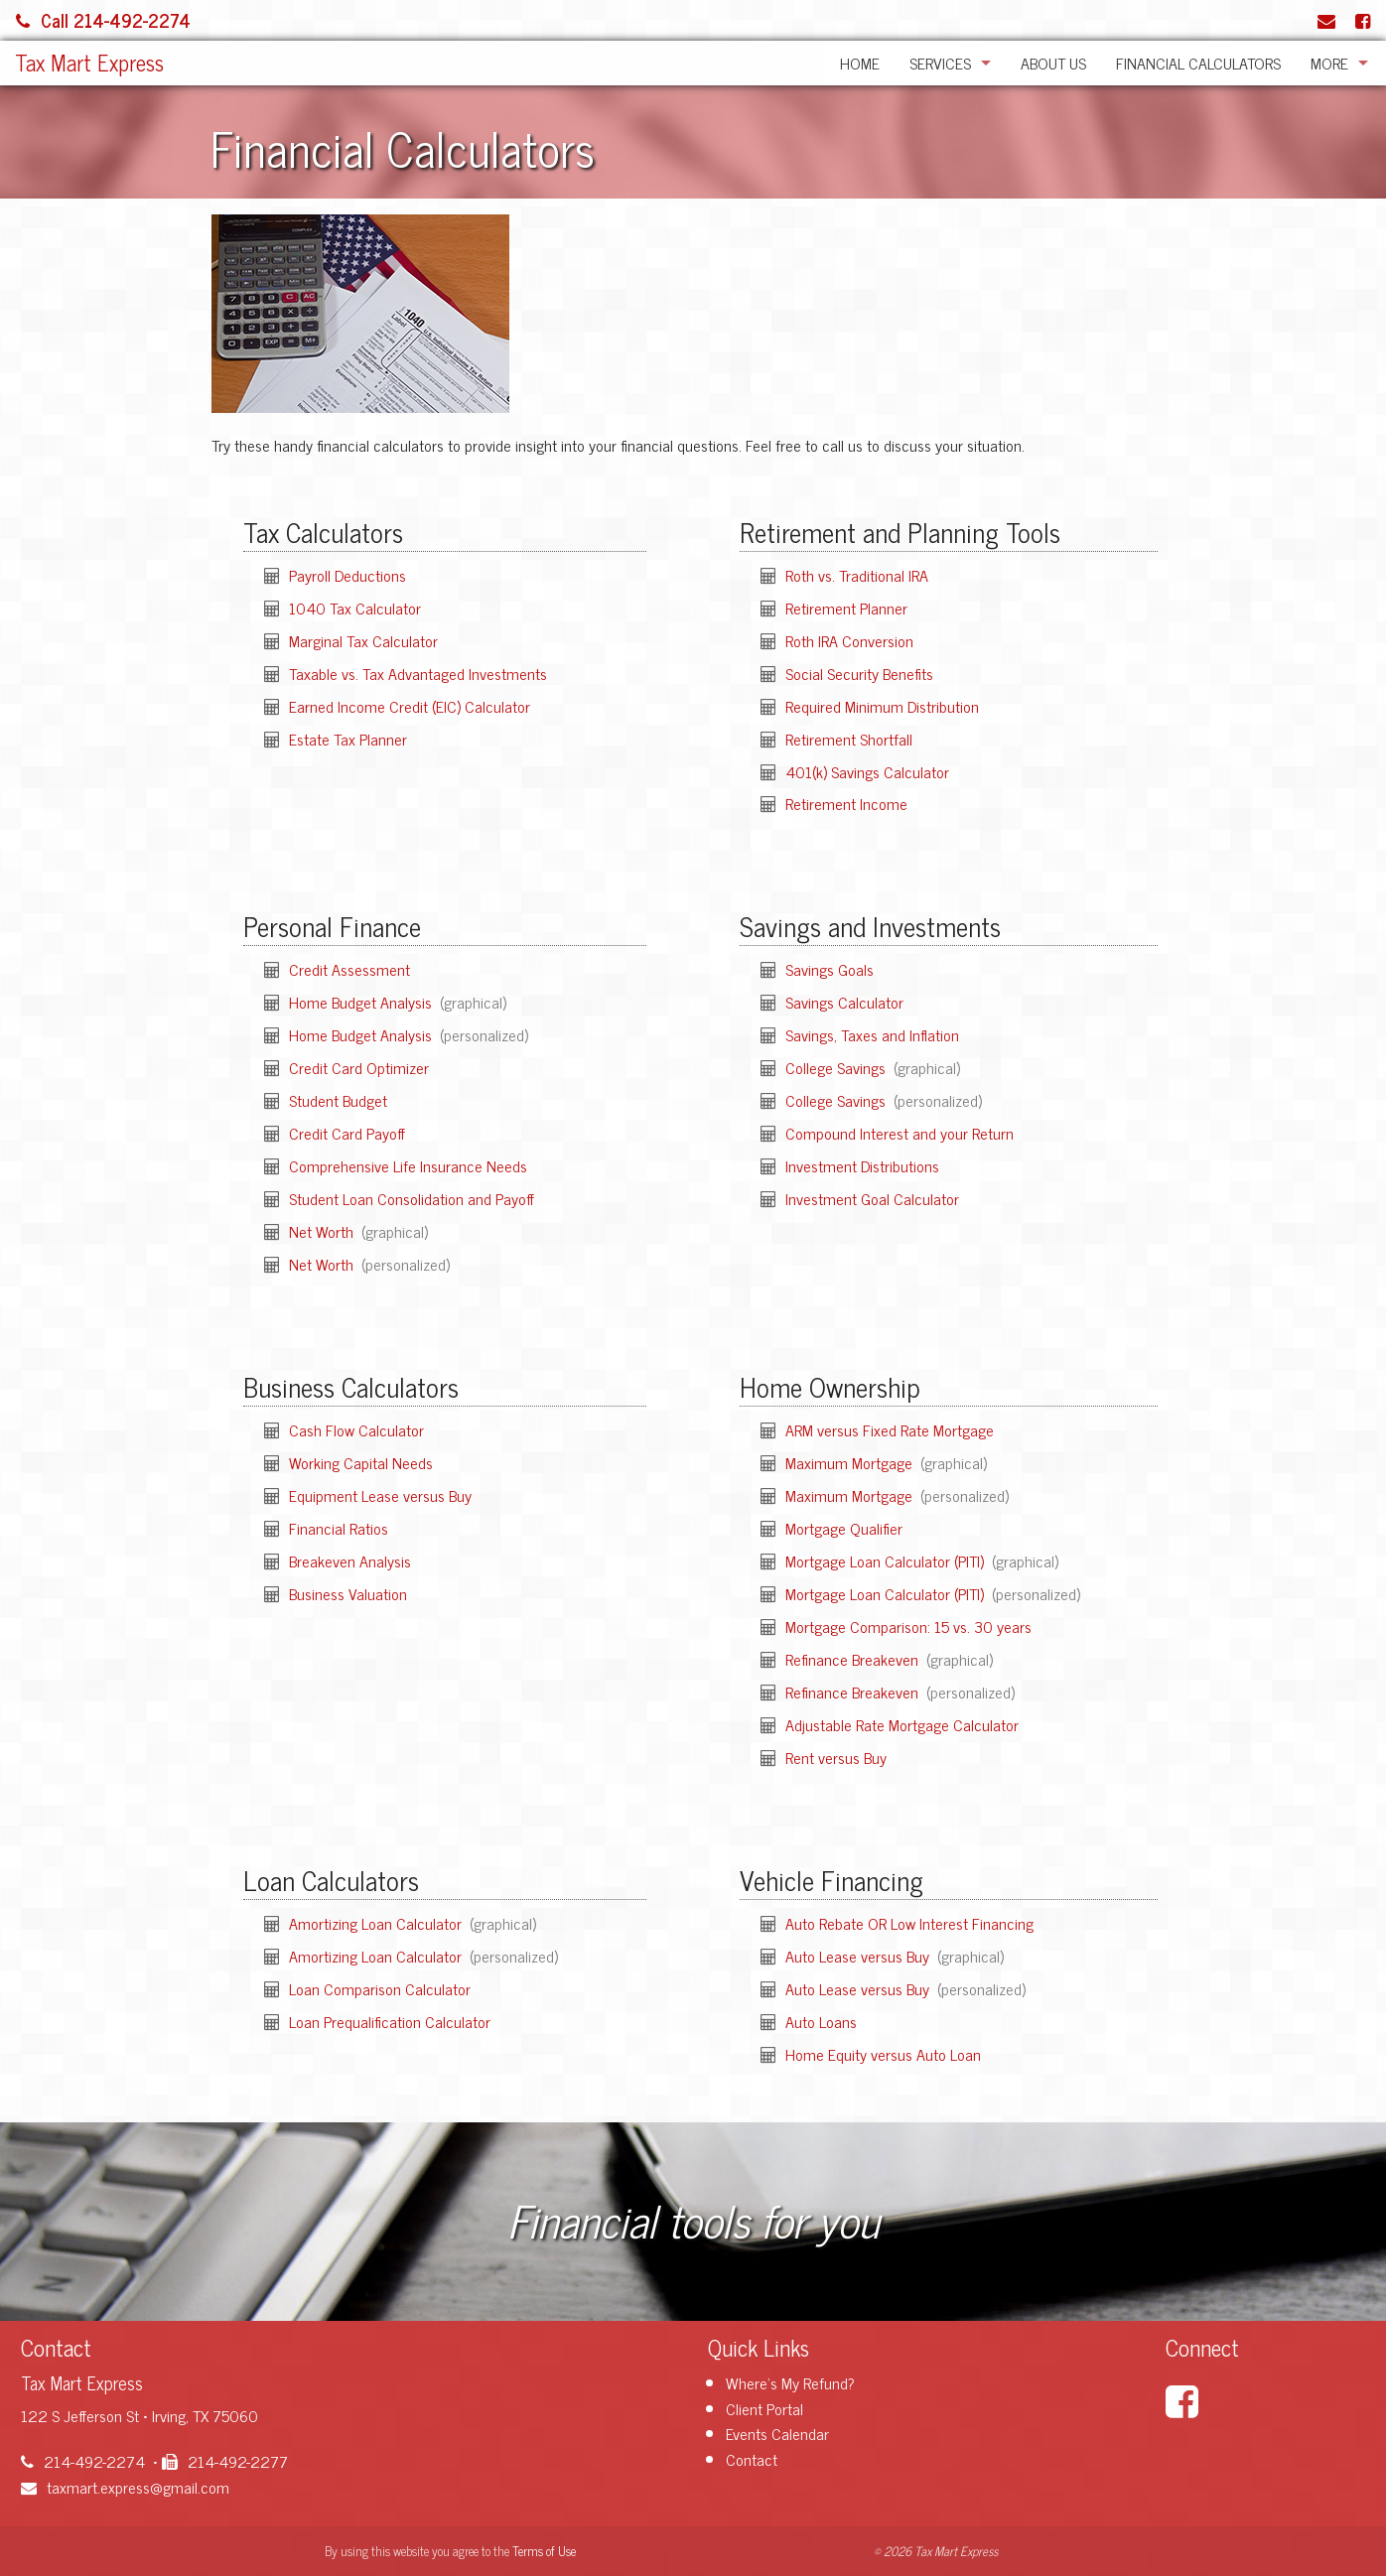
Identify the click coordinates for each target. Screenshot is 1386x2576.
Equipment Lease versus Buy (380, 1495)
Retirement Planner (846, 607)
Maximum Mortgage (850, 1462)
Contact (751, 2459)
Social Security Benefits (859, 673)
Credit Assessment (349, 969)
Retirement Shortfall (848, 738)
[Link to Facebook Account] (1362, 20)
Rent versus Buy (836, 1757)
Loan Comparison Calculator (380, 1988)
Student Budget (338, 1100)
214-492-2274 (83, 2461)
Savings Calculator (844, 1002)
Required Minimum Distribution (882, 706)
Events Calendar (777, 2433)
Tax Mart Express (89, 62)
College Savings (837, 1067)
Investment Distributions (862, 1165)
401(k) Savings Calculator (867, 771)
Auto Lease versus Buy (859, 1955)
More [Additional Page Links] (1329, 62)
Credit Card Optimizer (359, 1067)
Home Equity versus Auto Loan (883, 2054)
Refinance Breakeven (853, 1659)
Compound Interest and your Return (899, 1133)
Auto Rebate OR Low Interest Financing (909, 1923)
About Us (1053, 62)
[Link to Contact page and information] (1326, 20)
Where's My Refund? (790, 2382)
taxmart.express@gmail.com (125, 2487)
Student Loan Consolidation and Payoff (411, 1198)
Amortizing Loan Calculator (377, 1923)
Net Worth (323, 1231)
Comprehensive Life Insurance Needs (408, 1165)
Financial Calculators (1198, 62)
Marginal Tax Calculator (363, 640)
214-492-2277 (225, 2461)
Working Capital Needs (361, 1462)
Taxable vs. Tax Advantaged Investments (418, 673)
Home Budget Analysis (362, 1002)
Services (940, 62)
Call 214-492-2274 (103, 20)
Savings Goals (829, 969)
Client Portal (764, 2408)
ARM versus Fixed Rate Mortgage (889, 1429)
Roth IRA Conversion (849, 640)
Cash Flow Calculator (356, 1429)
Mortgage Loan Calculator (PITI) (886, 1560)
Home (860, 62)
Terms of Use (544, 2550)
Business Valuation (348, 1593)
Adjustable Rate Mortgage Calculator (902, 1724)
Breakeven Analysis (350, 1560)
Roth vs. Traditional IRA (856, 575)
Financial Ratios (338, 1528)
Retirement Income (846, 803)
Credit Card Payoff (347, 1133)
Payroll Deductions (347, 575)
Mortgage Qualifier (843, 1528)
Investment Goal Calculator (872, 1198)
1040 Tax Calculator (355, 607)
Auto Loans (821, 2021)
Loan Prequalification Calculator (389, 2021)
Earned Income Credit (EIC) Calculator (409, 706)
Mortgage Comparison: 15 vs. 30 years (908, 1626)
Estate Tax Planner (348, 738)
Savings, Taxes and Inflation (872, 1034)
